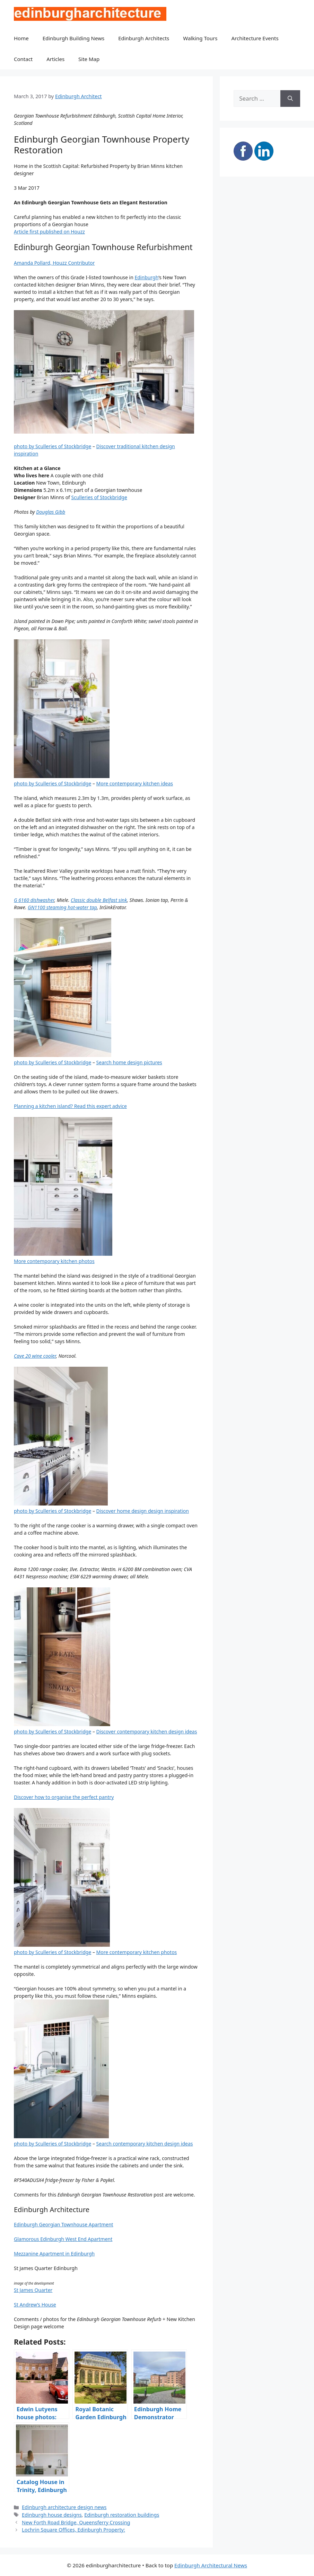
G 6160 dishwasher (34, 900)
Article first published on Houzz (49, 231)
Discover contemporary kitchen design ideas (146, 1731)
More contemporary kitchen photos (54, 1261)
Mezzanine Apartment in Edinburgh (54, 2253)
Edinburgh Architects (143, 38)
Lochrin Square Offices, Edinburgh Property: (73, 2529)
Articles (55, 59)
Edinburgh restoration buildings (121, 2514)
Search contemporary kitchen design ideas (144, 2143)
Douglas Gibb (50, 512)
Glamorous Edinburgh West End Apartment (63, 2239)
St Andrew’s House (35, 2304)
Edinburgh (146, 277)
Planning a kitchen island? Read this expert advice (70, 1106)
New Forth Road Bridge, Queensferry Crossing (76, 2522)
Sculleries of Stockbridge (99, 497)
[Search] (290, 98)
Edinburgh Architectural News (210, 2565)
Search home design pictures (129, 1062)
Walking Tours (200, 38)
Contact (23, 59)
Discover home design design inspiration (142, 1511)
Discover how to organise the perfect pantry (64, 1797)
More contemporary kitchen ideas (134, 783)
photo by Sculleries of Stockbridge (52, 446)
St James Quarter (33, 2290)
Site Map (88, 59)
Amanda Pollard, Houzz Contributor (54, 262)
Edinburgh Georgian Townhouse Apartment (63, 2224)
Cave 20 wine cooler (35, 1356)
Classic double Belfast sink (99, 900)
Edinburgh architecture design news (64, 2507)
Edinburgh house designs (52, 2514)
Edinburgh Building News (73, 38)
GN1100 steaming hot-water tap (62, 907)
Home (21, 38)
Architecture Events (255, 38)
